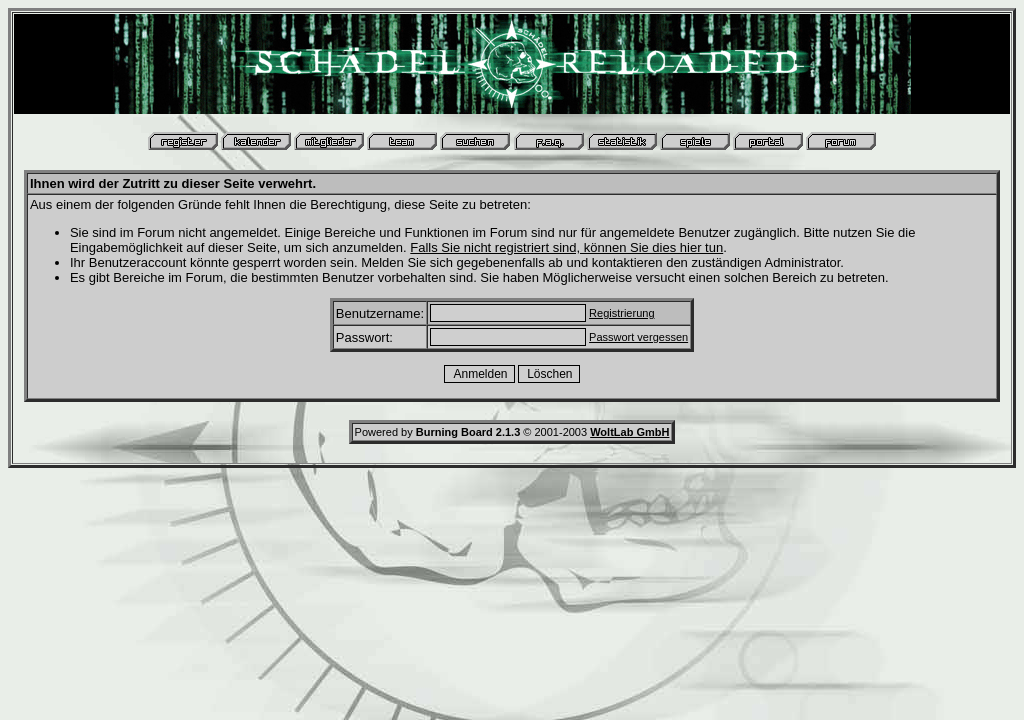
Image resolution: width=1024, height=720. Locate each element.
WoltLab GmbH (629, 432)
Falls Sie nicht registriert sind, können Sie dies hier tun (566, 247)
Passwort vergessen (638, 337)
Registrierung (621, 313)
